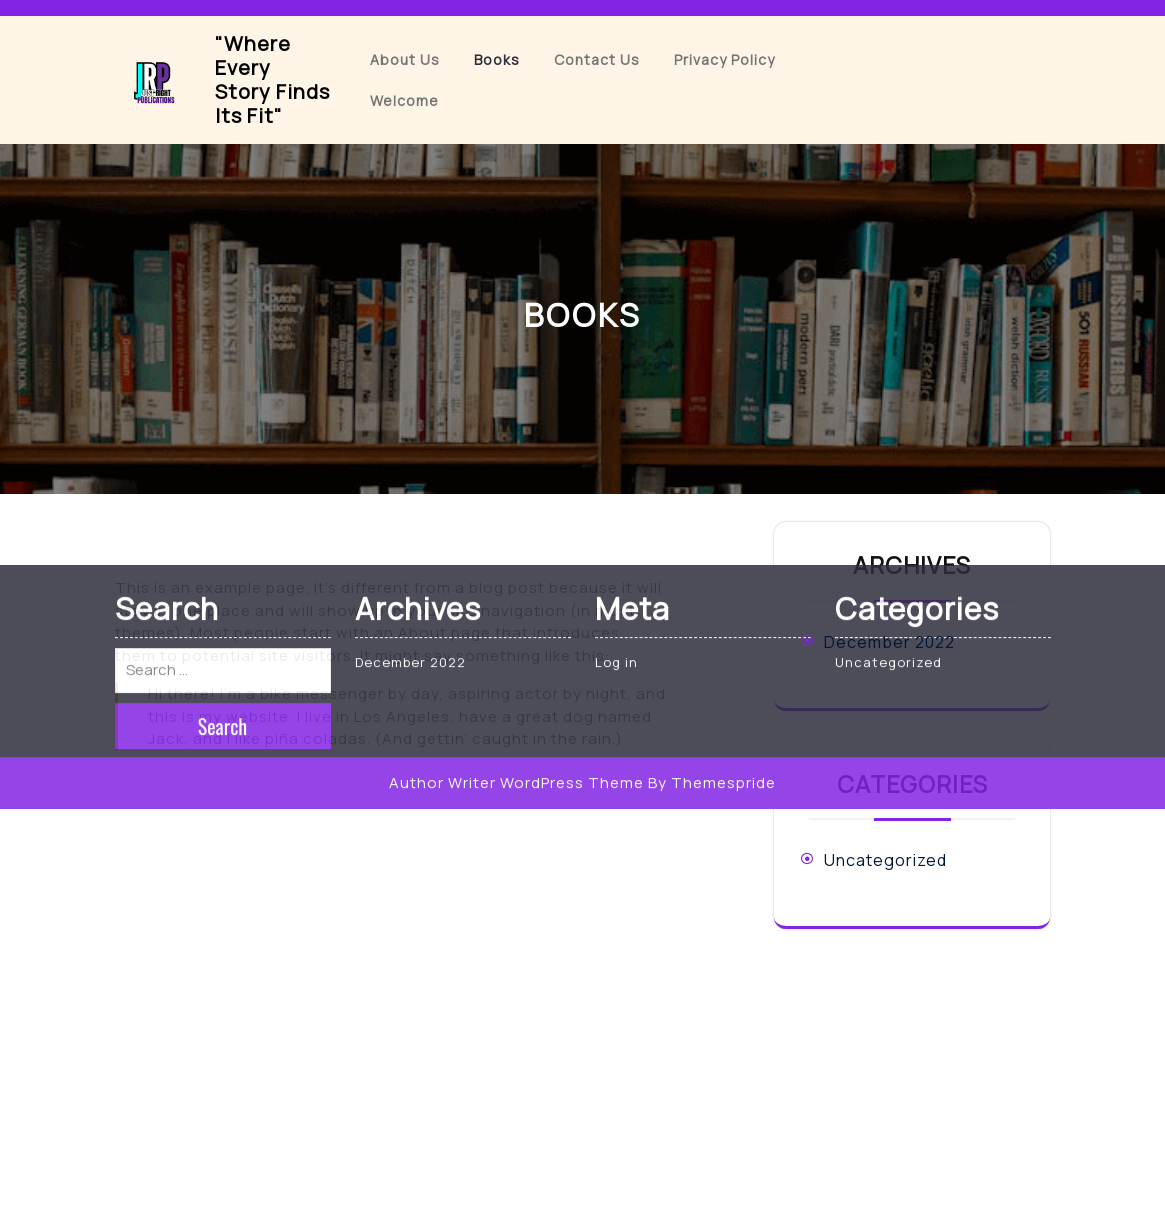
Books (497, 59)
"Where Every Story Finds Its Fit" (272, 79)
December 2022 (889, 642)
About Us (405, 59)
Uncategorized (885, 860)
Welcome (404, 100)
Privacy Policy (724, 59)
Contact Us (597, 59)
